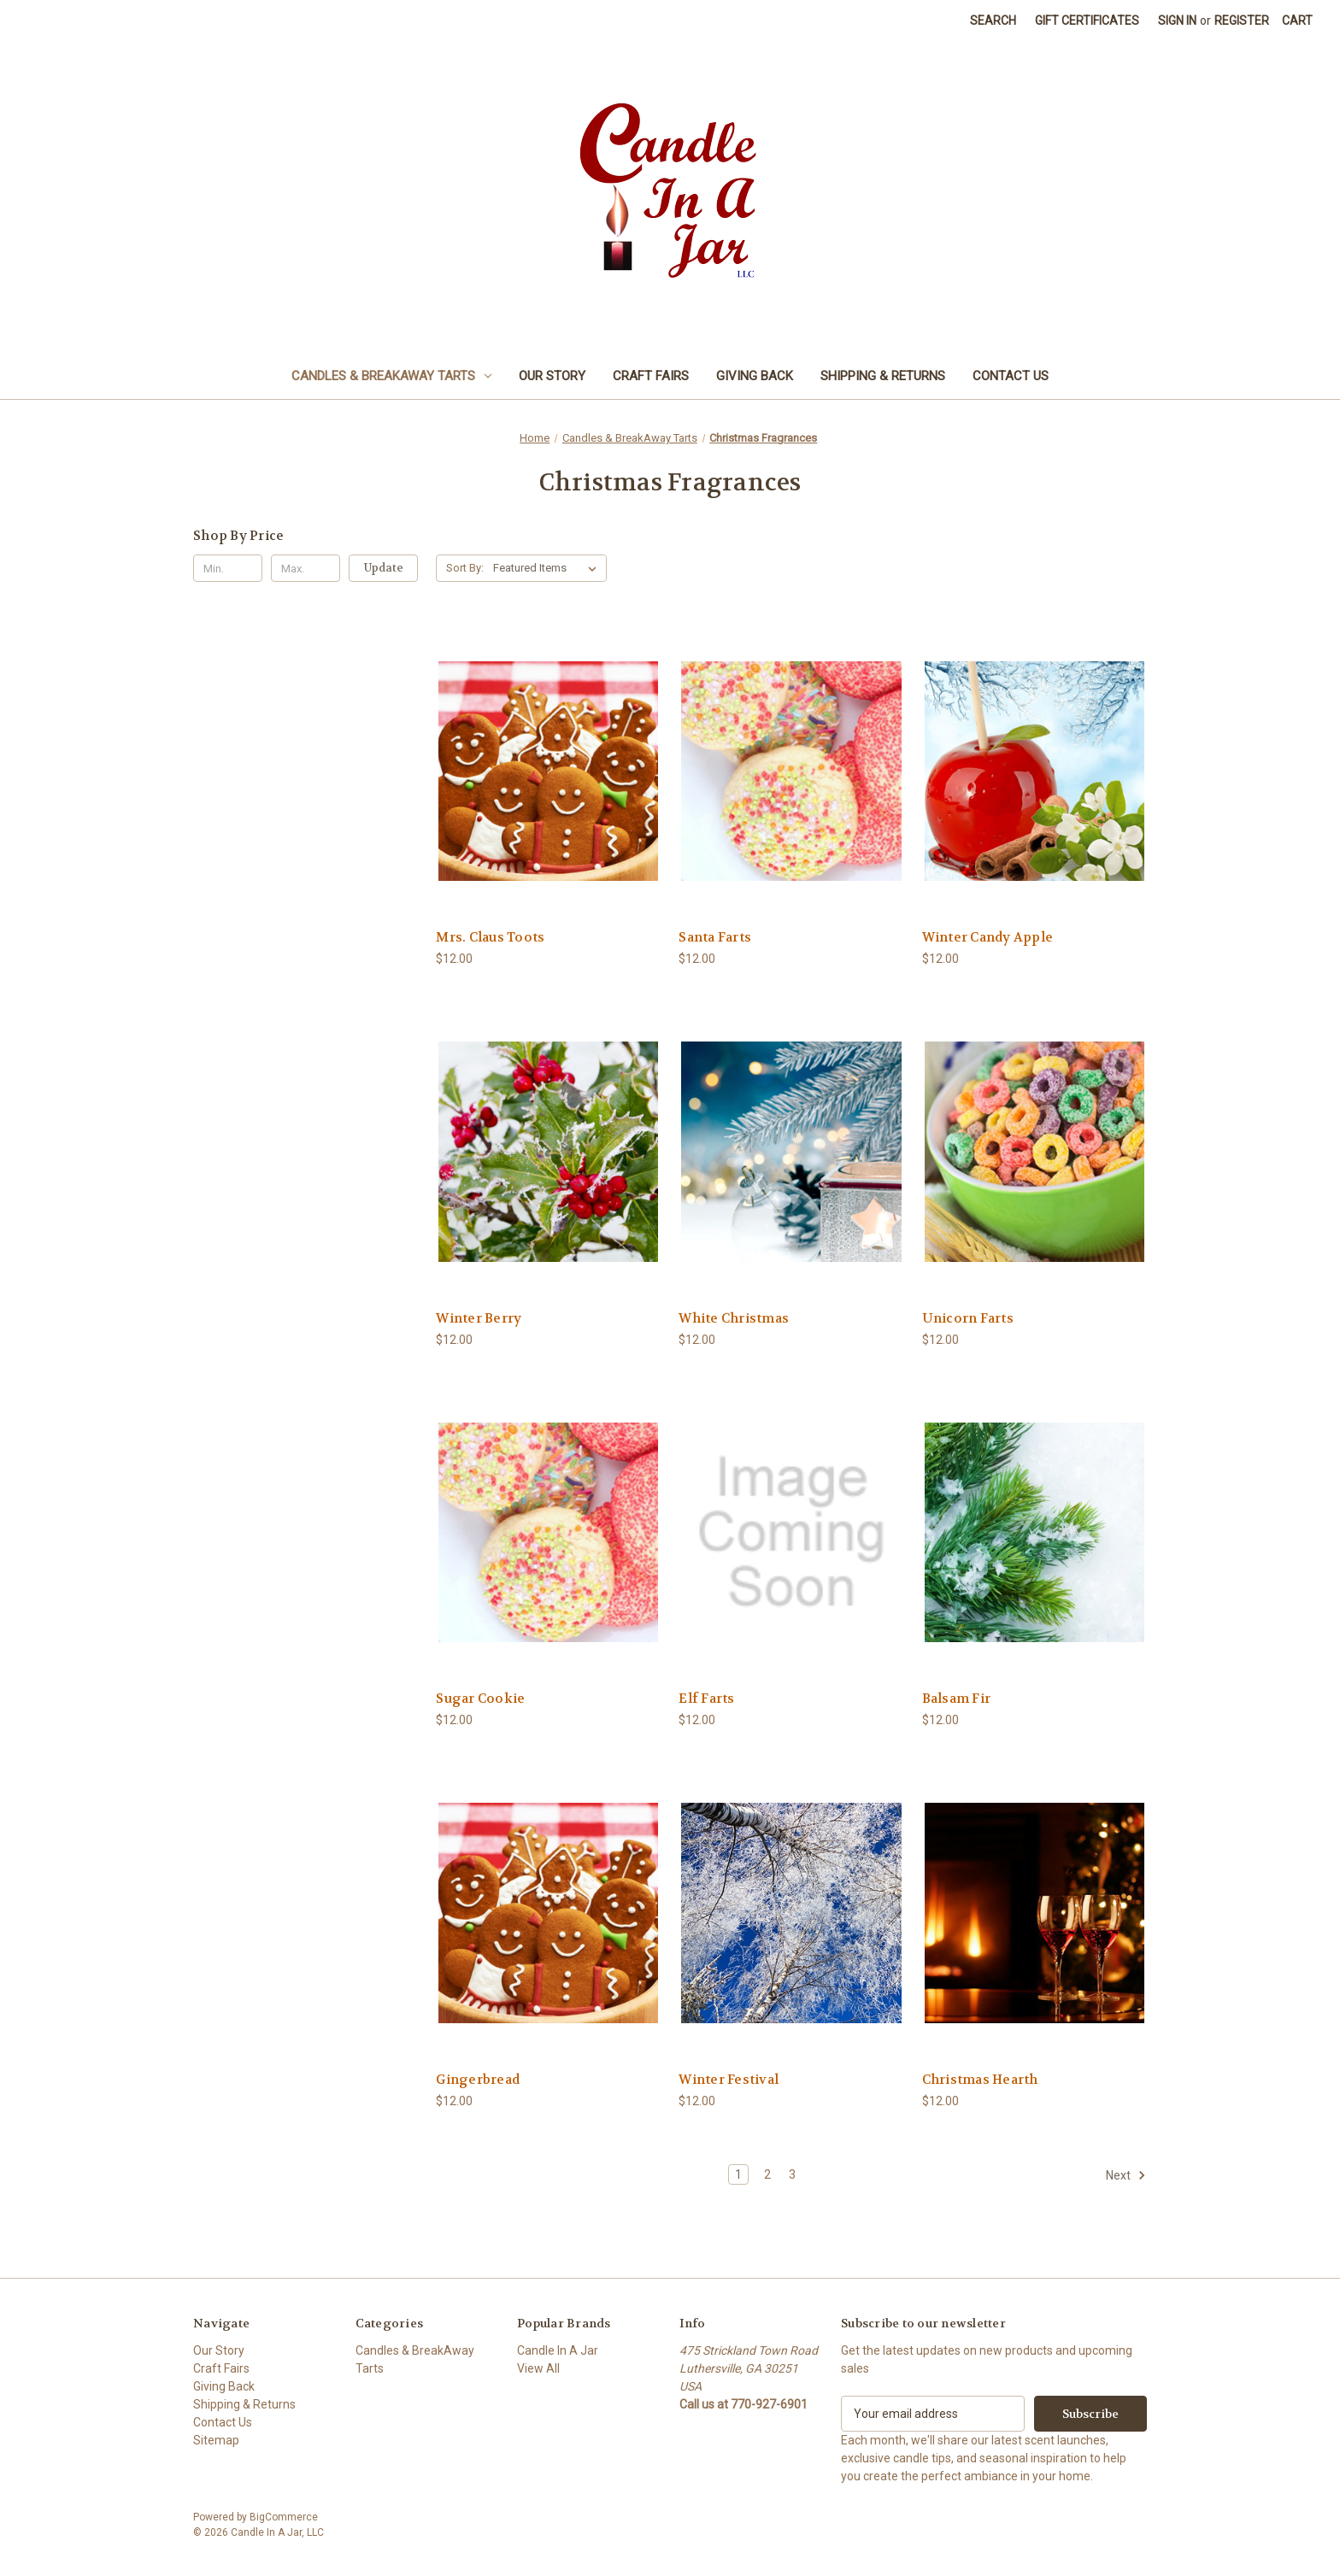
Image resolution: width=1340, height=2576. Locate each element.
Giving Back (754, 376)
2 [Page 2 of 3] (767, 2174)
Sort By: (465, 567)
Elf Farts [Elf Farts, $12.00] (706, 1698)
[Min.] (227, 568)
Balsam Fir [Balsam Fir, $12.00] (956, 1698)
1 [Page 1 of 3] (738, 2174)
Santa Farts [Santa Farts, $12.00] (715, 937)
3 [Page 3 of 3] (792, 2174)
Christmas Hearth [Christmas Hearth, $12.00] (980, 2079)
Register (1241, 20)
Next (1126, 2175)
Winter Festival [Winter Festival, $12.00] (729, 2079)
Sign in (1177, 20)
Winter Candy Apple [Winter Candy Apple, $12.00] (988, 937)
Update (383, 567)
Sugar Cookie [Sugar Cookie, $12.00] (480, 1698)
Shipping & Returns (882, 376)
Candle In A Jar (557, 2350)
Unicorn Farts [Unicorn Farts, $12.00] (968, 1318)
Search (993, 20)
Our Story (552, 376)
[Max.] (305, 568)
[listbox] (548, 568)
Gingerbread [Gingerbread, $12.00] (478, 2079)
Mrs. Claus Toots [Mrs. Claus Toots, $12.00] (490, 937)
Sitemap (216, 2440)
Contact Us (1011, 376)
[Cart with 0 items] (1297, 21)
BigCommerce (284, 2517)
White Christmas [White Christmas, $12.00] (734, 1318)
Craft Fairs (651, 376)
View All (538, 2368)
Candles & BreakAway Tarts (391, 376)
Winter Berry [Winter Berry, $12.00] (478, 1318)
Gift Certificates (1087, 20)
